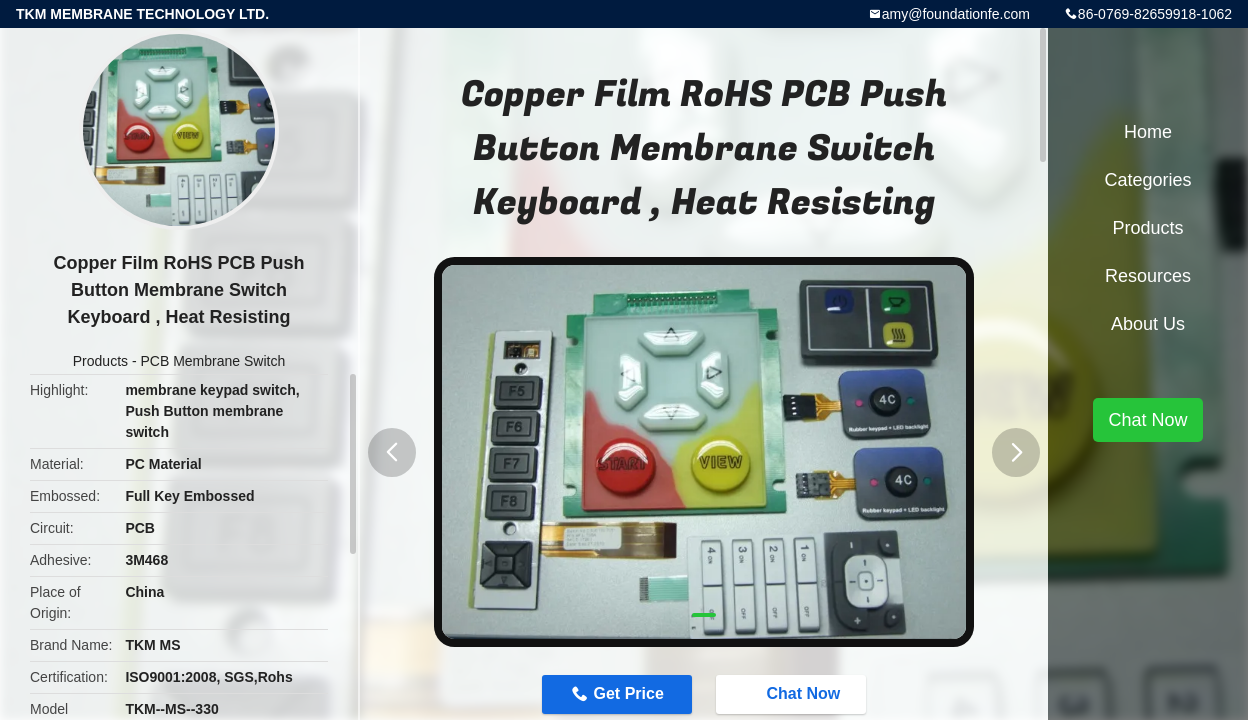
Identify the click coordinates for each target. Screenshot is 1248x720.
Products (100, 361)
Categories (1147, 180)
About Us (1148, 324)
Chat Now (793, 694)
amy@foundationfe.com (956, 14)
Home (1148, 132)
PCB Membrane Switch (212, 361)
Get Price (629, 693)
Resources (1148, 276)
